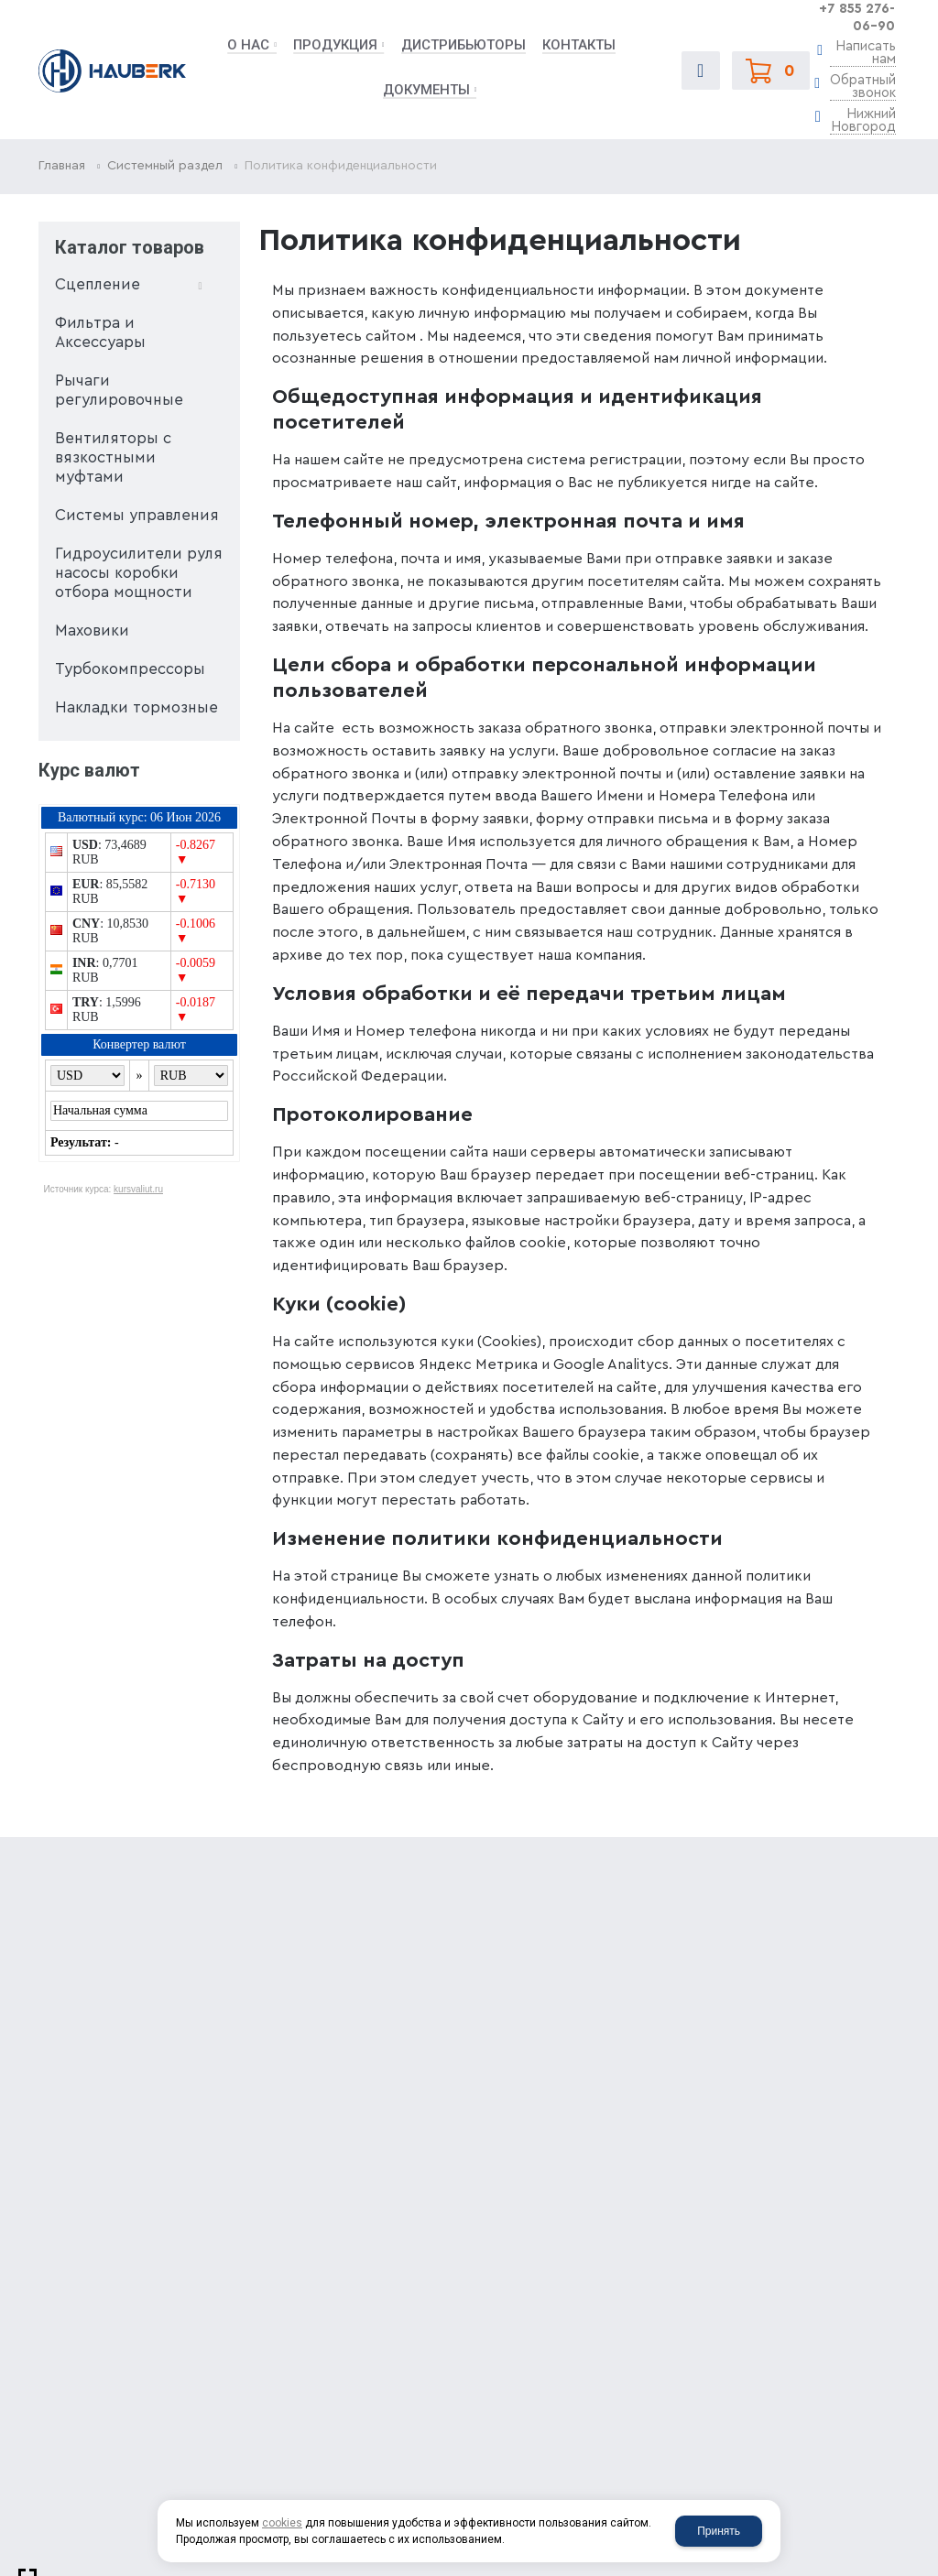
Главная (61, 165)
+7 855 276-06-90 (857, 17)
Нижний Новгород (863, 121)
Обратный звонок (863, 87)
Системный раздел (165, 165)
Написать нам (865, 53)
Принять (718, 2531)
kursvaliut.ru (138, 1189)
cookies (282, 2522)
